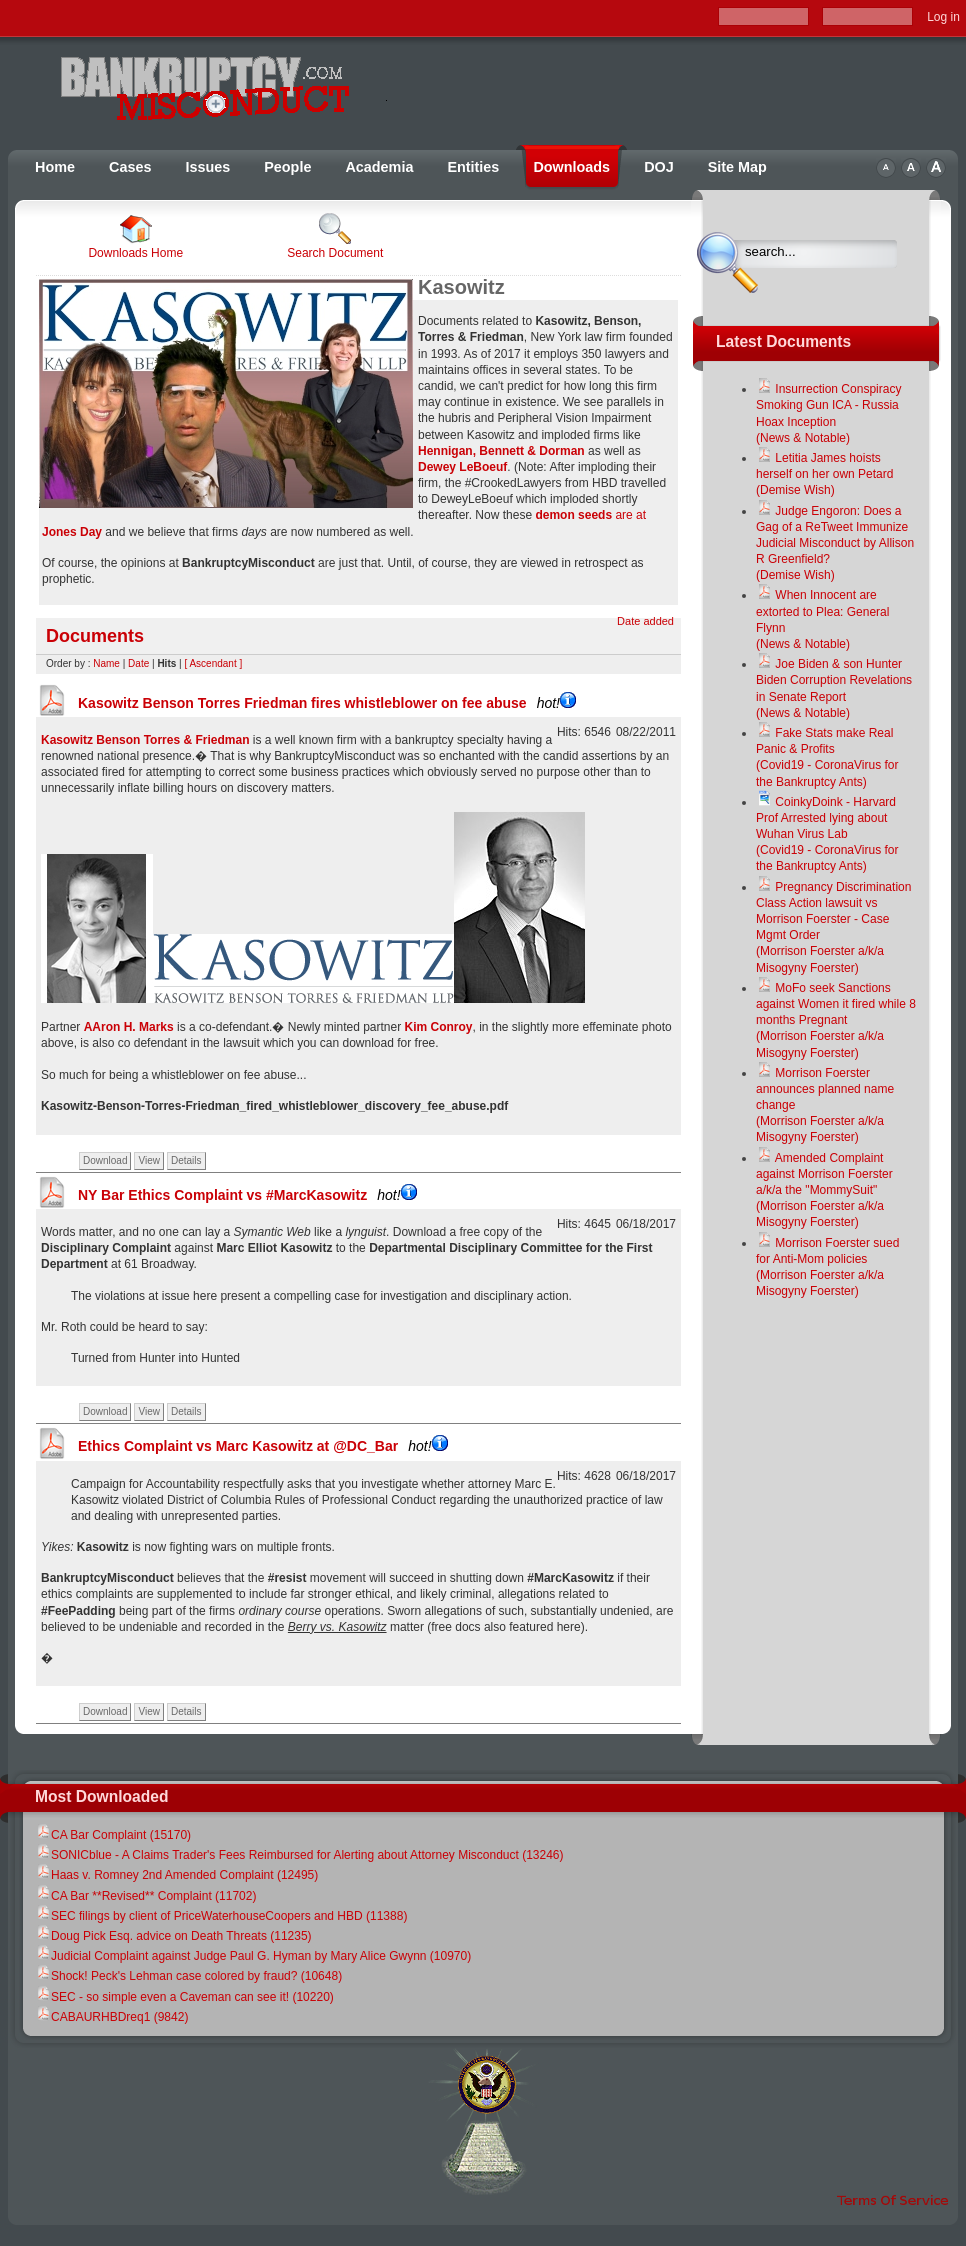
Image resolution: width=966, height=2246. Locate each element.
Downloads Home (135, 236)
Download (105, 1160)
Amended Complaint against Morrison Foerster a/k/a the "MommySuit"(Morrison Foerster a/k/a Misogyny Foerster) (824, 1190)
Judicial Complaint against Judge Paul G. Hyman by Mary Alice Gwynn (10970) (253, 1956)
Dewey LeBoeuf (462, 467)
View (149, 1160)
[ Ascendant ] (213, 663)
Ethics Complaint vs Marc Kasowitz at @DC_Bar (263, 1446)
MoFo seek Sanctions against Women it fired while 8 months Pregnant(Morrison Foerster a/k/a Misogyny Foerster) (836, 1020)
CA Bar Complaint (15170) (113, 1835)
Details (186, 1160)
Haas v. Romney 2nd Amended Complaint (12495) (176, 1875)
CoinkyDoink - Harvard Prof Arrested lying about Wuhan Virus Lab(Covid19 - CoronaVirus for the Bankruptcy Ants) (827, 834)
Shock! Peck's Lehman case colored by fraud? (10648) (188, 1976)
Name (106, 663)
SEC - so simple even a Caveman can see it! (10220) (184, 1997)
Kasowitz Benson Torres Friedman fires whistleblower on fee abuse (327, 703)
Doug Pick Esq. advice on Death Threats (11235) (173, 1936)
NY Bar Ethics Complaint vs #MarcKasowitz (247, 1195)
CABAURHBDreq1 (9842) (111, 2017)
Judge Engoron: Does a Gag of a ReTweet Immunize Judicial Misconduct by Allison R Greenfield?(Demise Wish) (835, 543)
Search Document (335, 236)
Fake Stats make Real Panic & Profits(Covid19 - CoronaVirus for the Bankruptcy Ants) (827, 757)
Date (138, 663)
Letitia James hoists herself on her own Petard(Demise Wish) (824, 474)
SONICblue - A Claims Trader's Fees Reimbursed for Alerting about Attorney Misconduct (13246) (299, 1855)
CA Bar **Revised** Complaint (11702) (145, 1896)
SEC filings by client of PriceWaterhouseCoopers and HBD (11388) (221, 1916)
